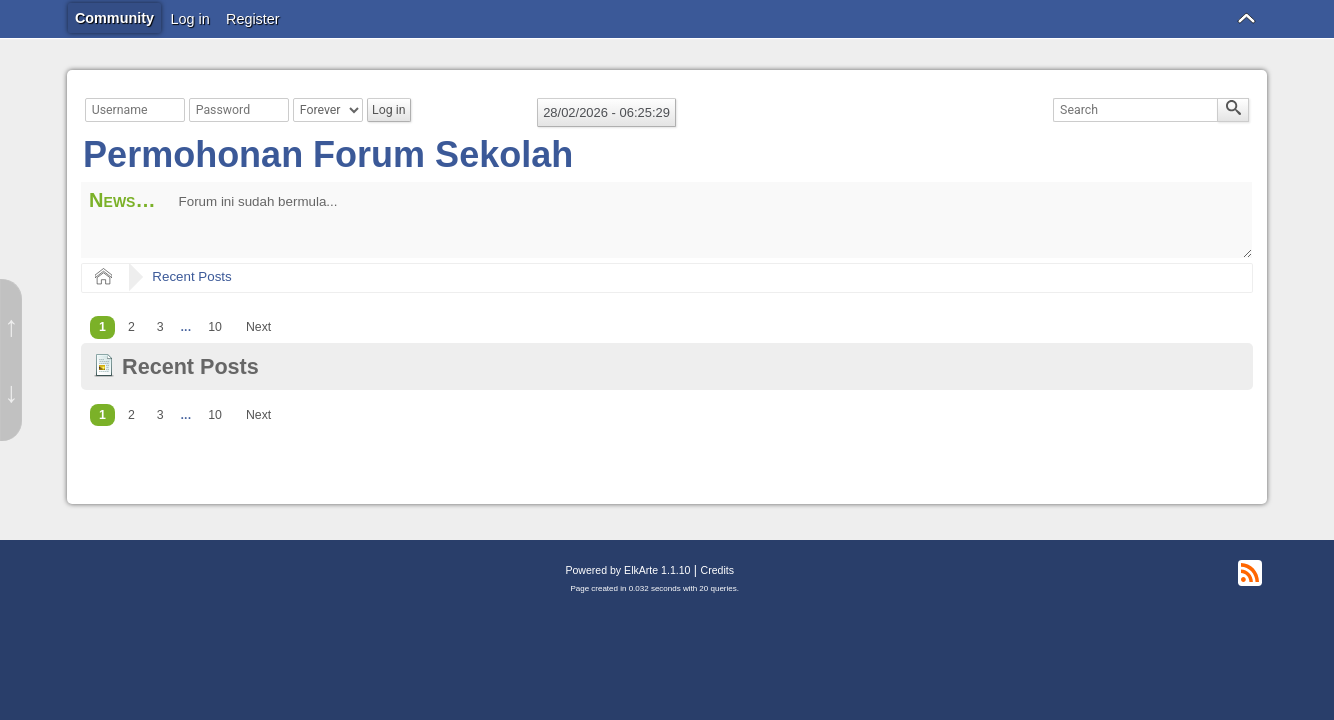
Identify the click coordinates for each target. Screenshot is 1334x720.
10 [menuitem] (215, 327)
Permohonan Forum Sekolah (328, 154)
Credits (717, 570)
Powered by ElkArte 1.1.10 (627, 570)
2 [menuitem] (131, 327)
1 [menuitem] (102, 327)
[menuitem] (186, 327)
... (186, 327)
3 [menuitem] (160, 327)
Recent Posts (191, 276)
